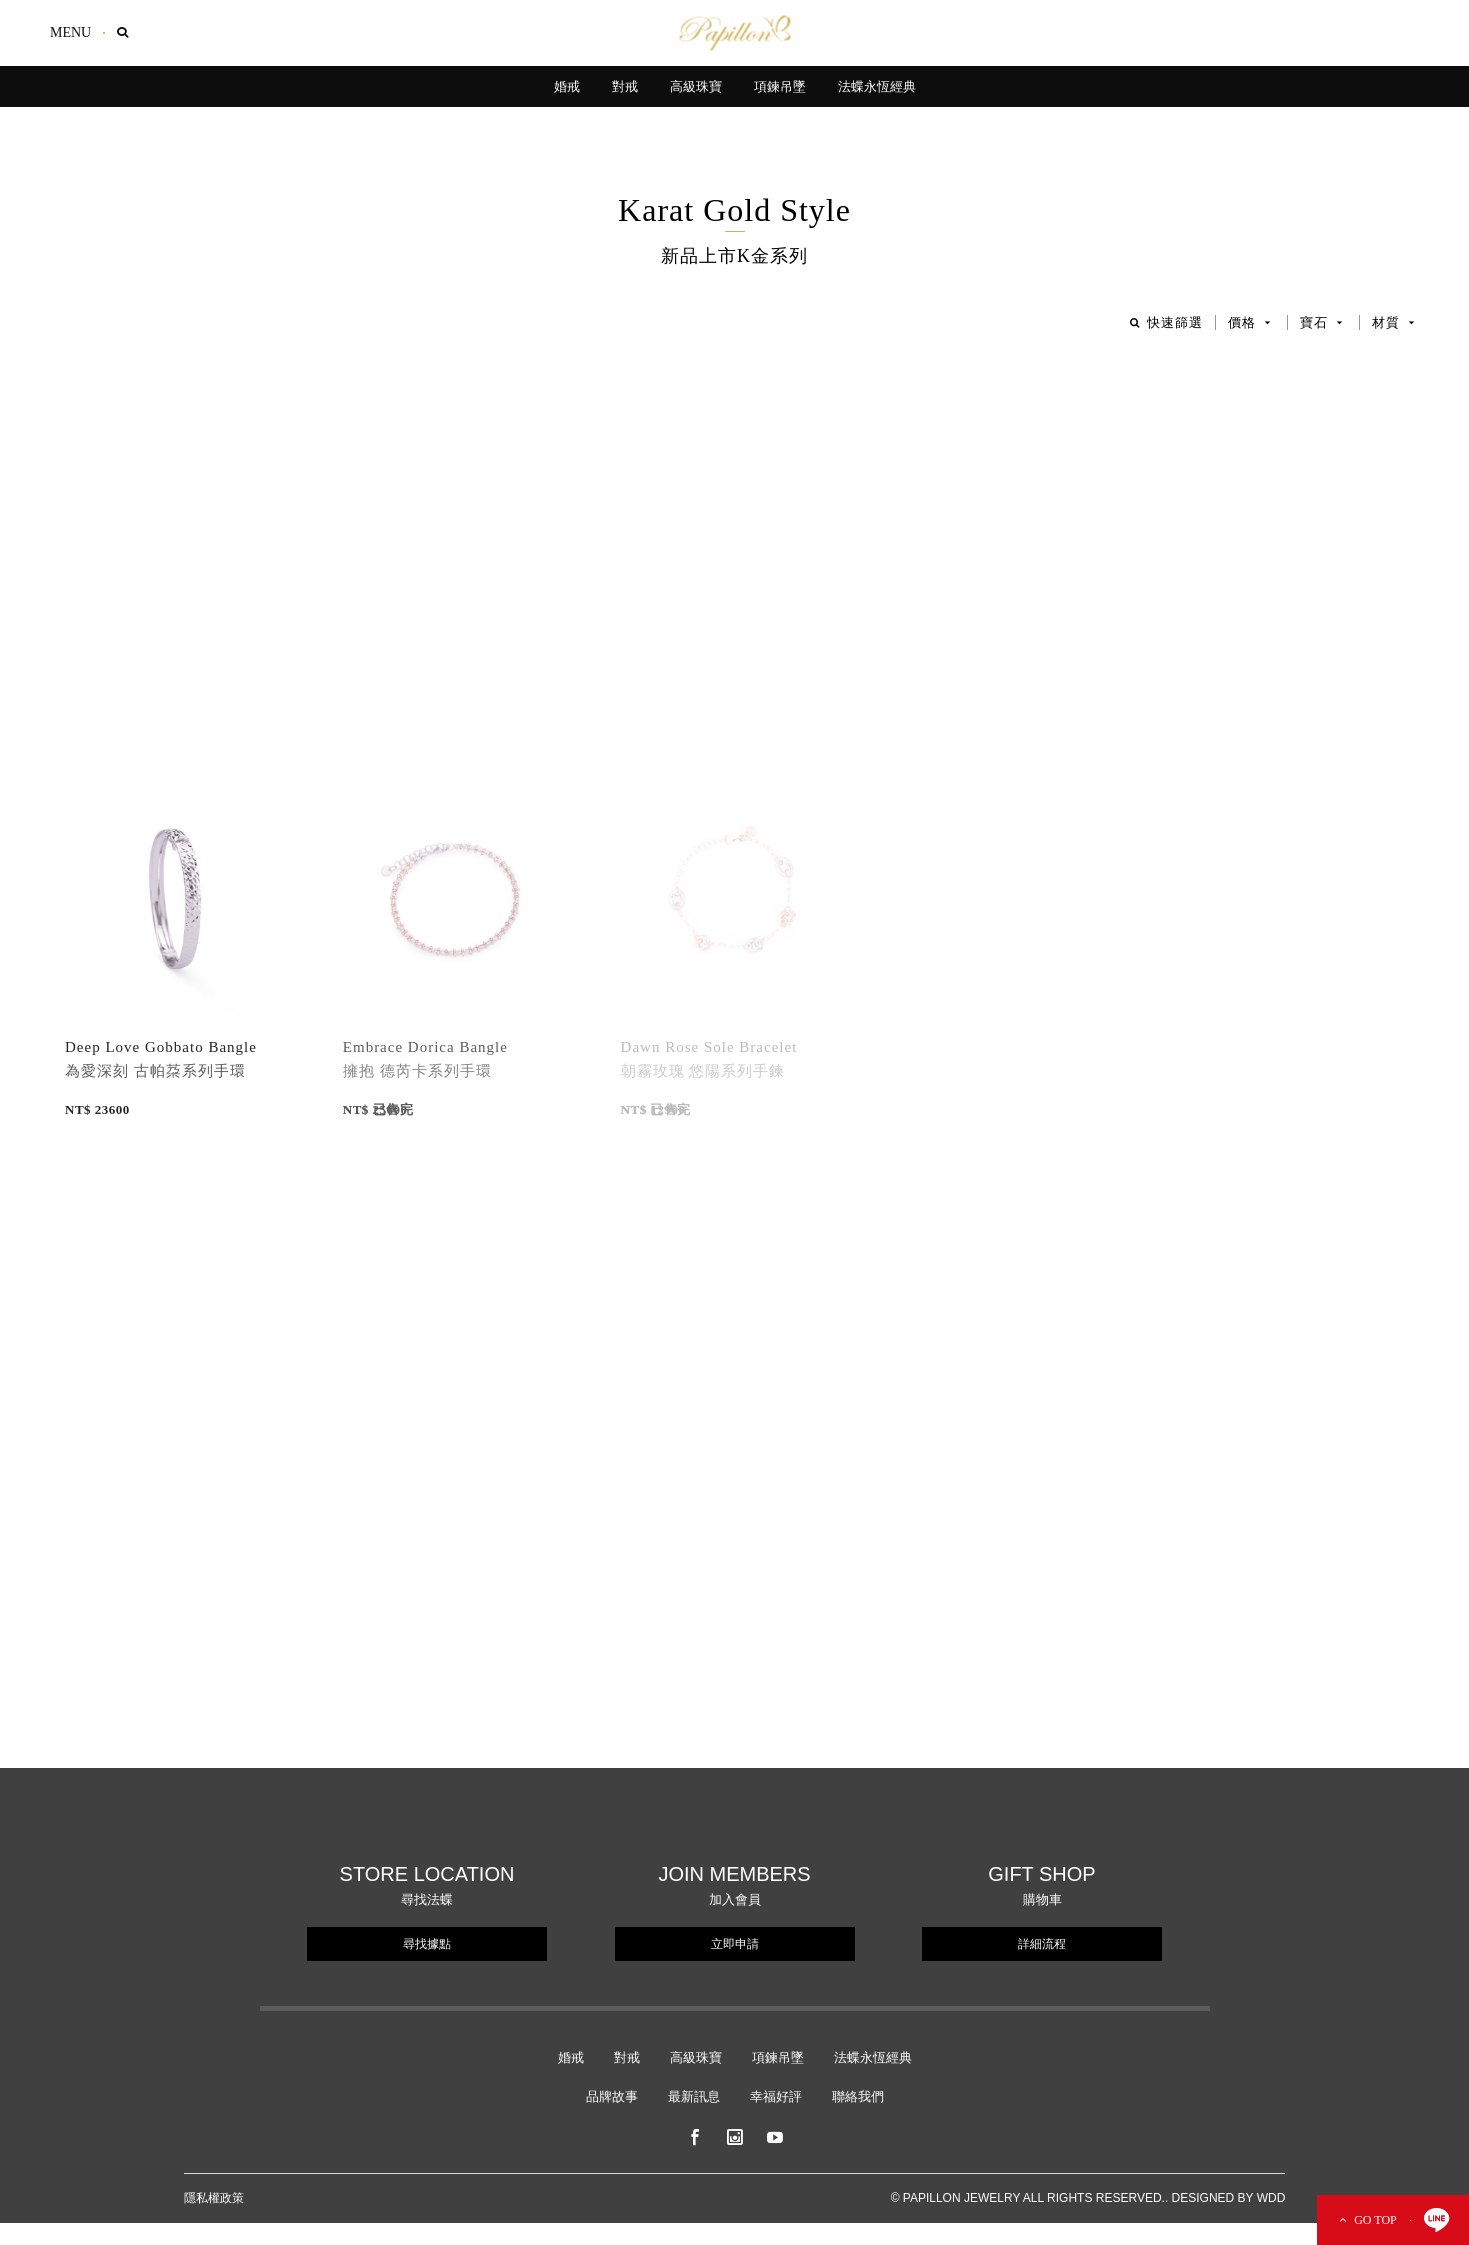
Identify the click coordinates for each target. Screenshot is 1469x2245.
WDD (1271, 2198)
